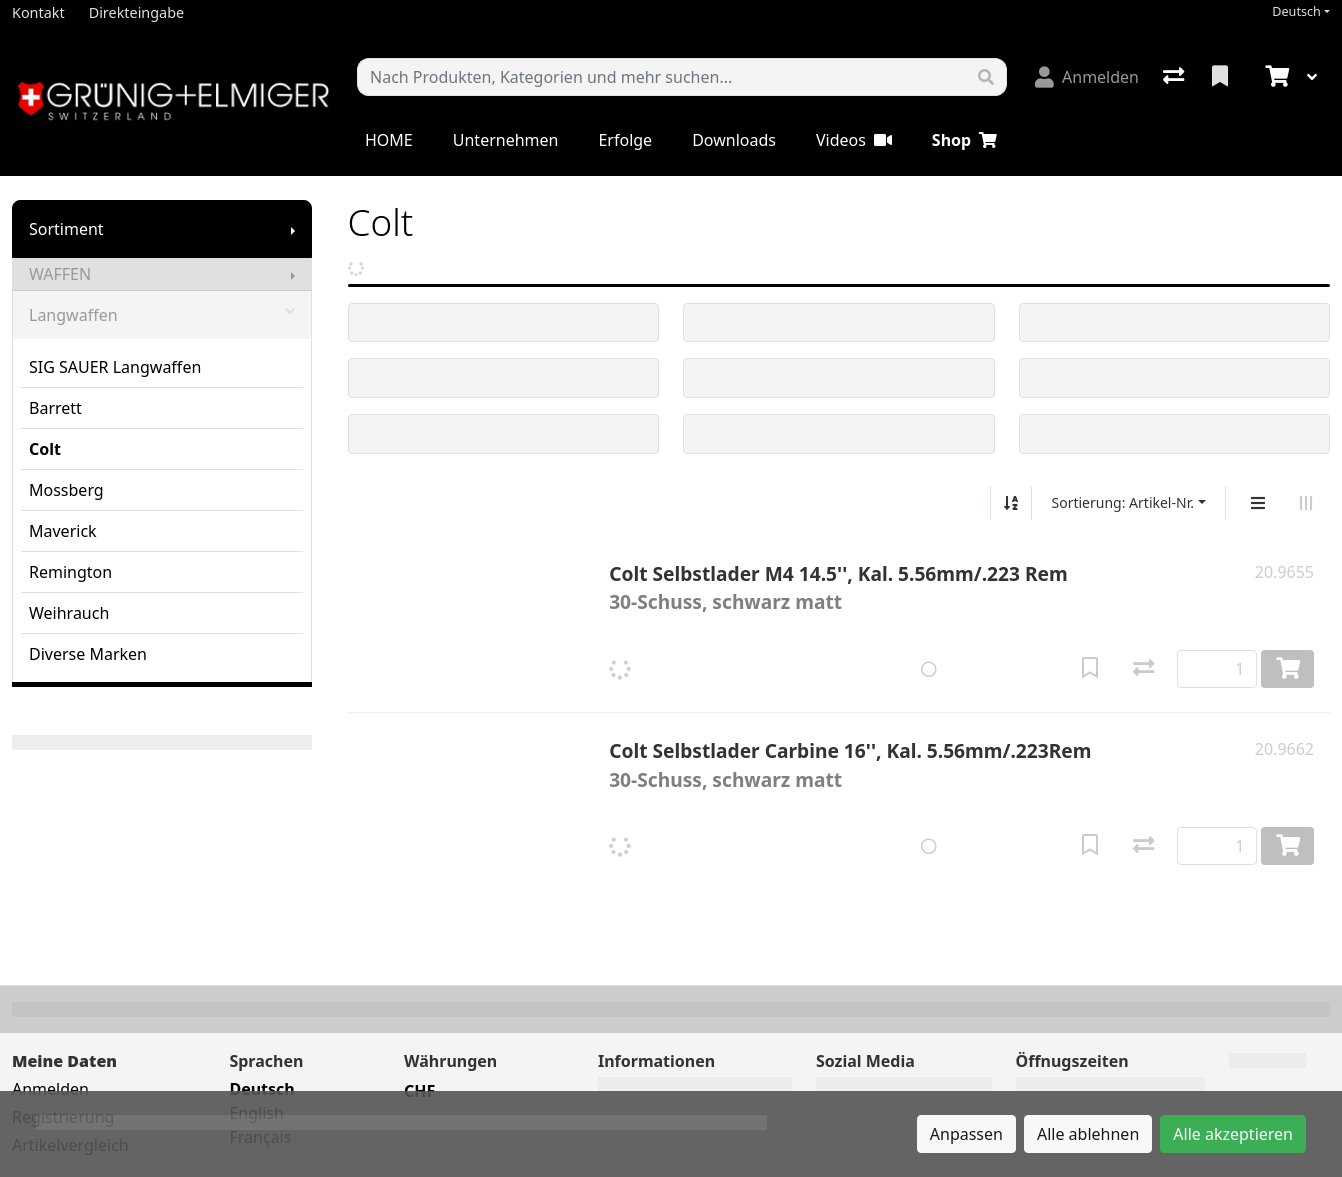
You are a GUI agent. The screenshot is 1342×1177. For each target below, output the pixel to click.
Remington (70, 572)
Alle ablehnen (1088, 1134)
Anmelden (50, 1089)
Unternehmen (506, 140)
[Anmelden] (1087, 77)
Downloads (734, 140)
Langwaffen (162, 315)
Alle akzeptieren (1233, 1134)
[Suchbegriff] (662, 77)
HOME (389, 140)
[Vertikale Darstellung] (1258, 503)
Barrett (55, 408)
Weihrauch (69, 613)
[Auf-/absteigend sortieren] (1011, 503)
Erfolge (625, 140)
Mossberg (66, 490)
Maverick (63, 531)
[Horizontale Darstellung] (1306, 503)
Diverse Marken (88, 654)
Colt (45, 449)
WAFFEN (60, 274)
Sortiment (66, 229)
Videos (854, 140)
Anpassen (966, 1134)
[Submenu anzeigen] (293, 229)
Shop (964, 140)
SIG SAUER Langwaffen (115, 367)
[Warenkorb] (1275, 77)
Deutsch (1296, 11)
